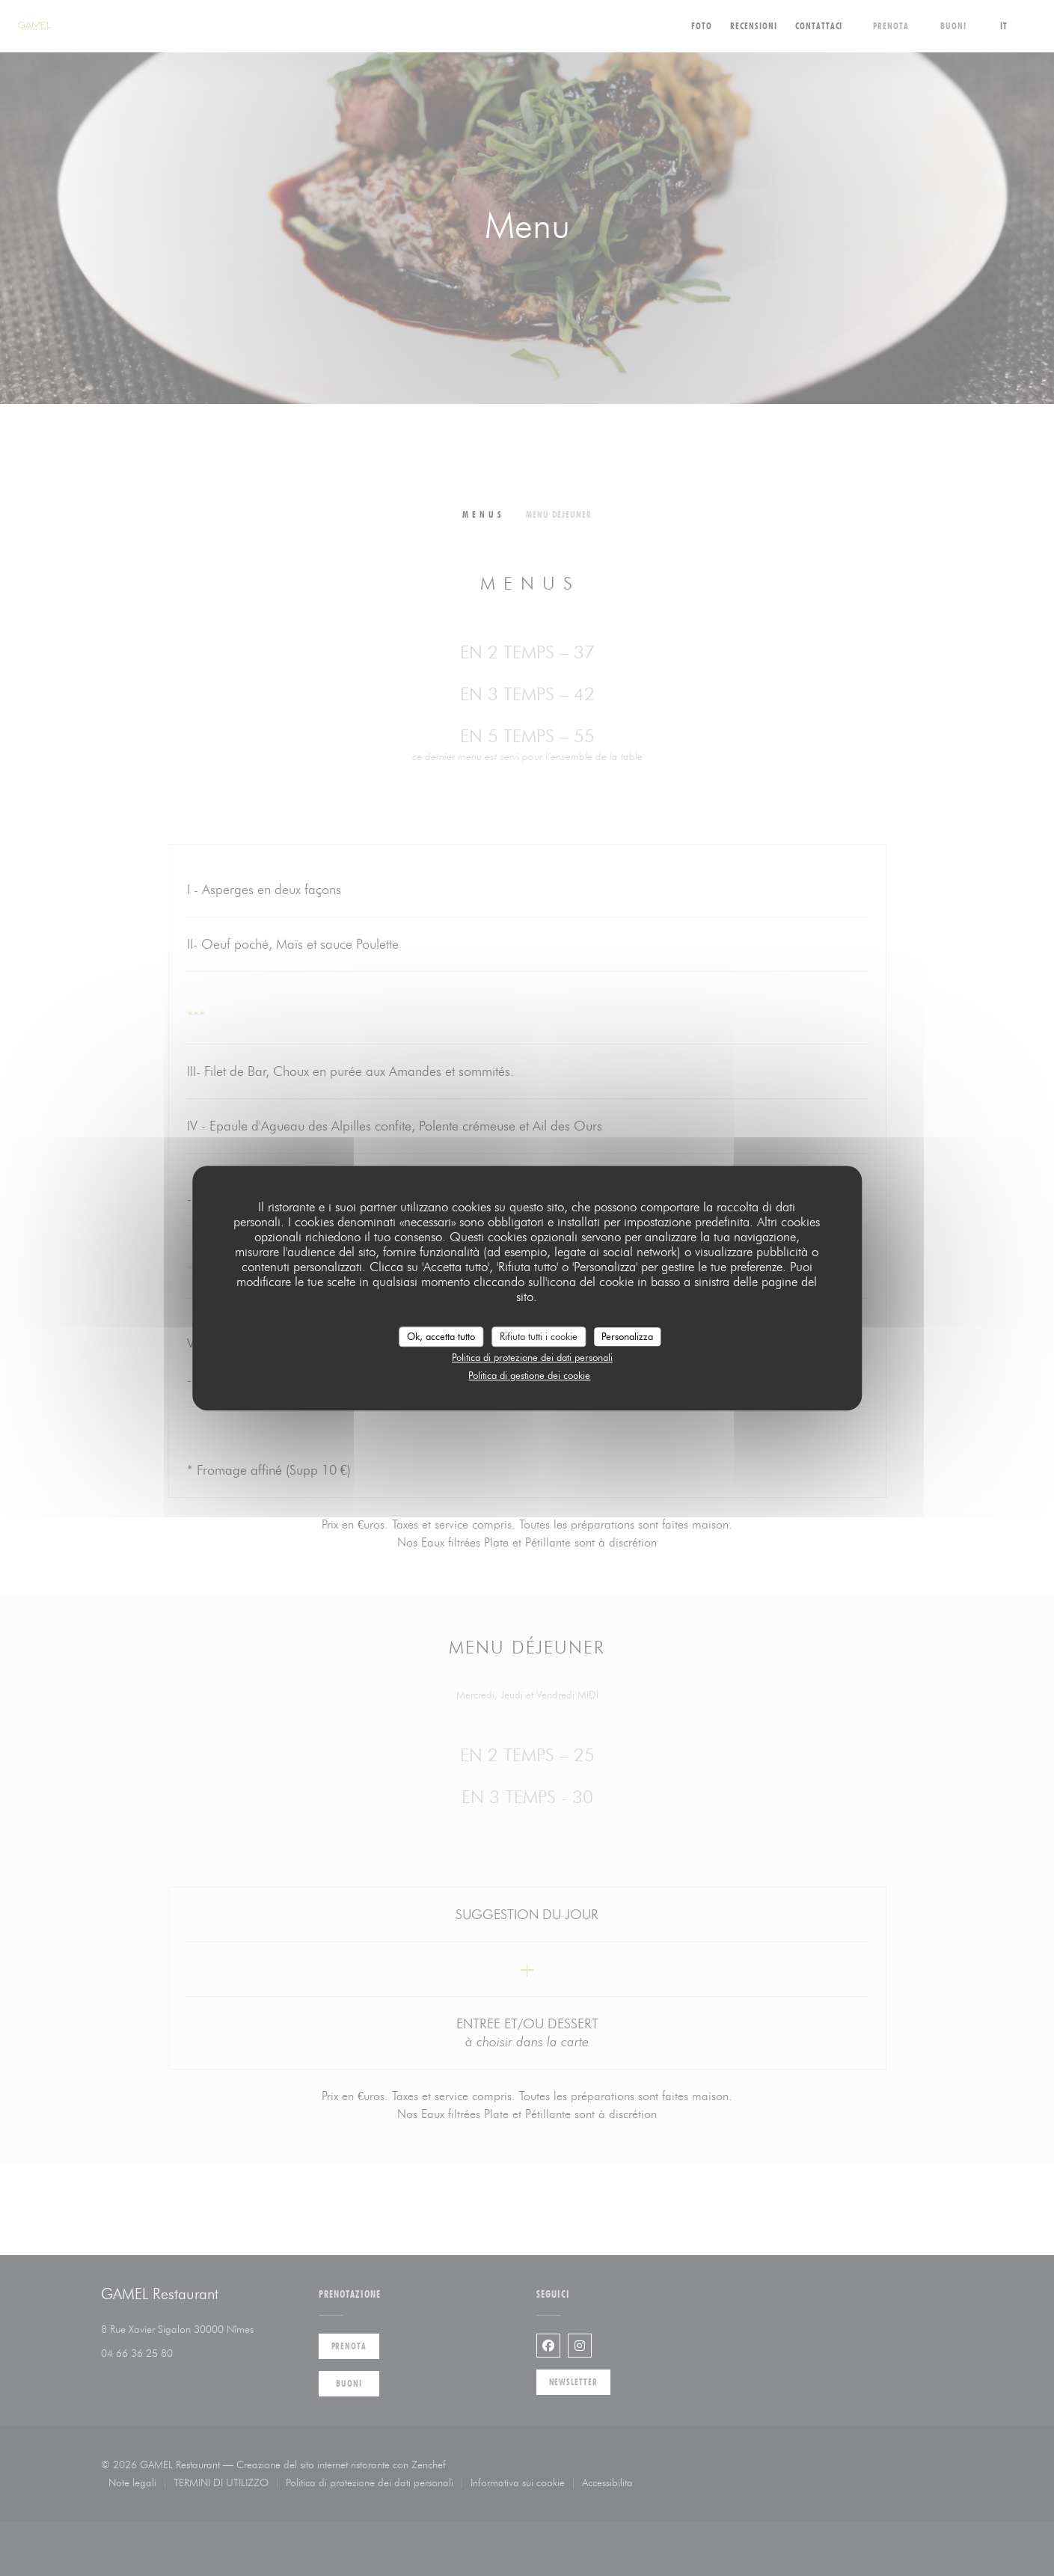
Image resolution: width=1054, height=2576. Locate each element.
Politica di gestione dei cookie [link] (529, 1375)
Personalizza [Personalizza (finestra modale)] (627, 1336)
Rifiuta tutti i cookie (538, 1336)
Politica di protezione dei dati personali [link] (532, 1357)
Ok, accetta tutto (441, 1336)
